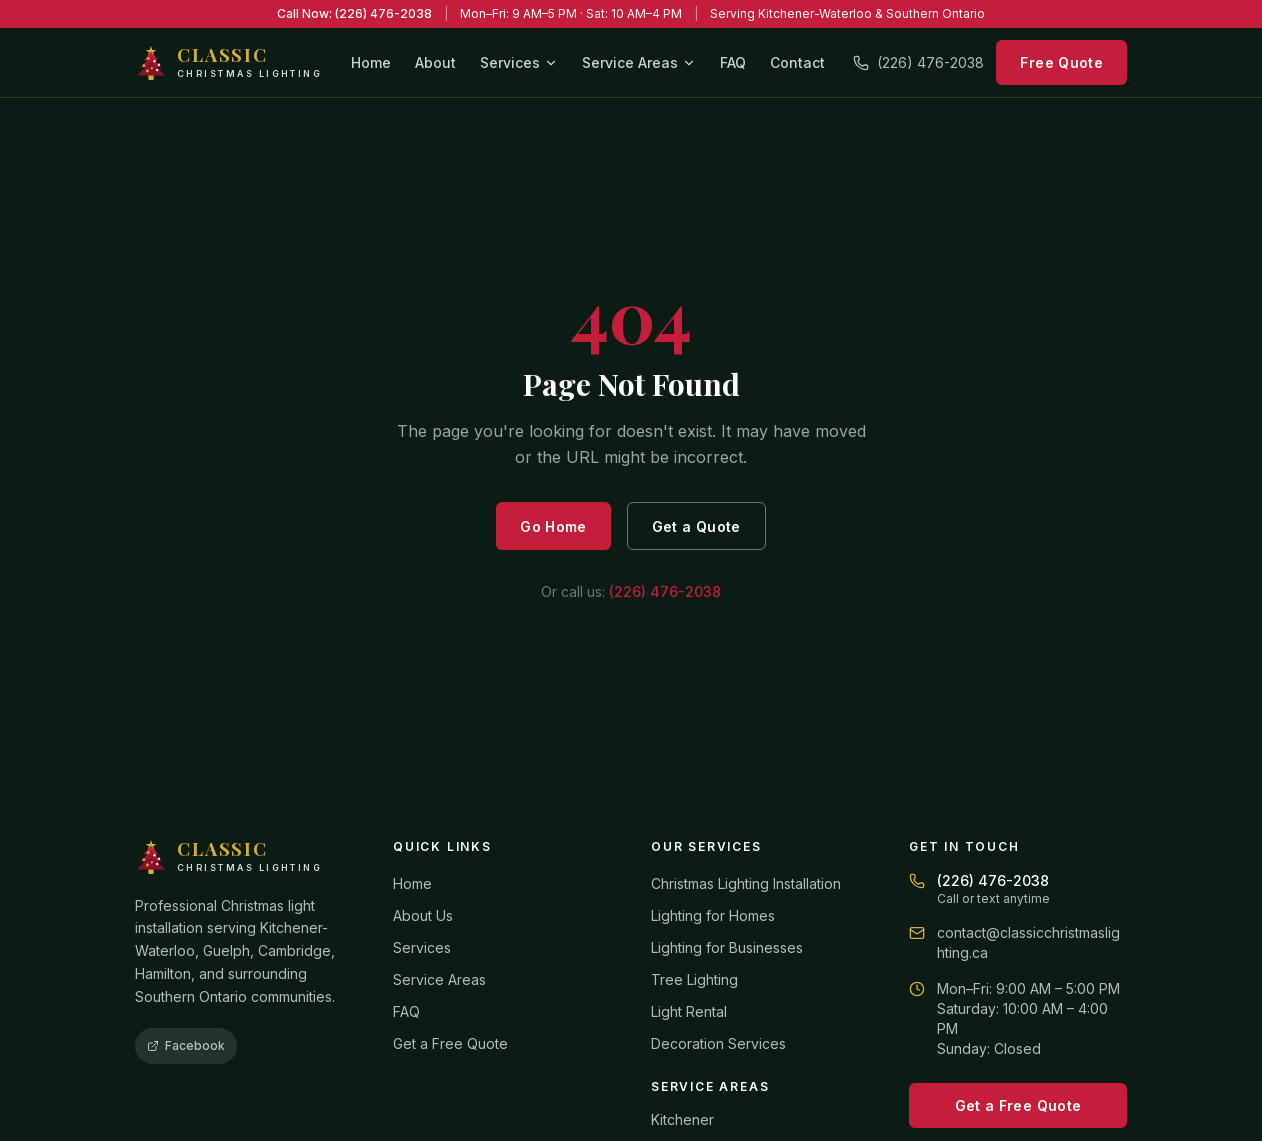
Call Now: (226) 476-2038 (354, 13)
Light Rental (689, 1011)
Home (371, 62)
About (435, 62)
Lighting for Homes (713, 915)
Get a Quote (696, 526)
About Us (423, 915)
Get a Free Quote (450, 1043)
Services (519, 62)
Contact (797, 62)
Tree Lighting (694, 979)
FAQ (733, 62)
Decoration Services (718, 1043)
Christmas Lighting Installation (746, 883)
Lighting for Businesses (727, 947)
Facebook (186, 1045)
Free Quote (1061, 62)
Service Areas (639, 62)
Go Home (553, 526)
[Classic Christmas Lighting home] (228, 63)
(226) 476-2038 (918, 62)
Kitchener (682, 1119)
